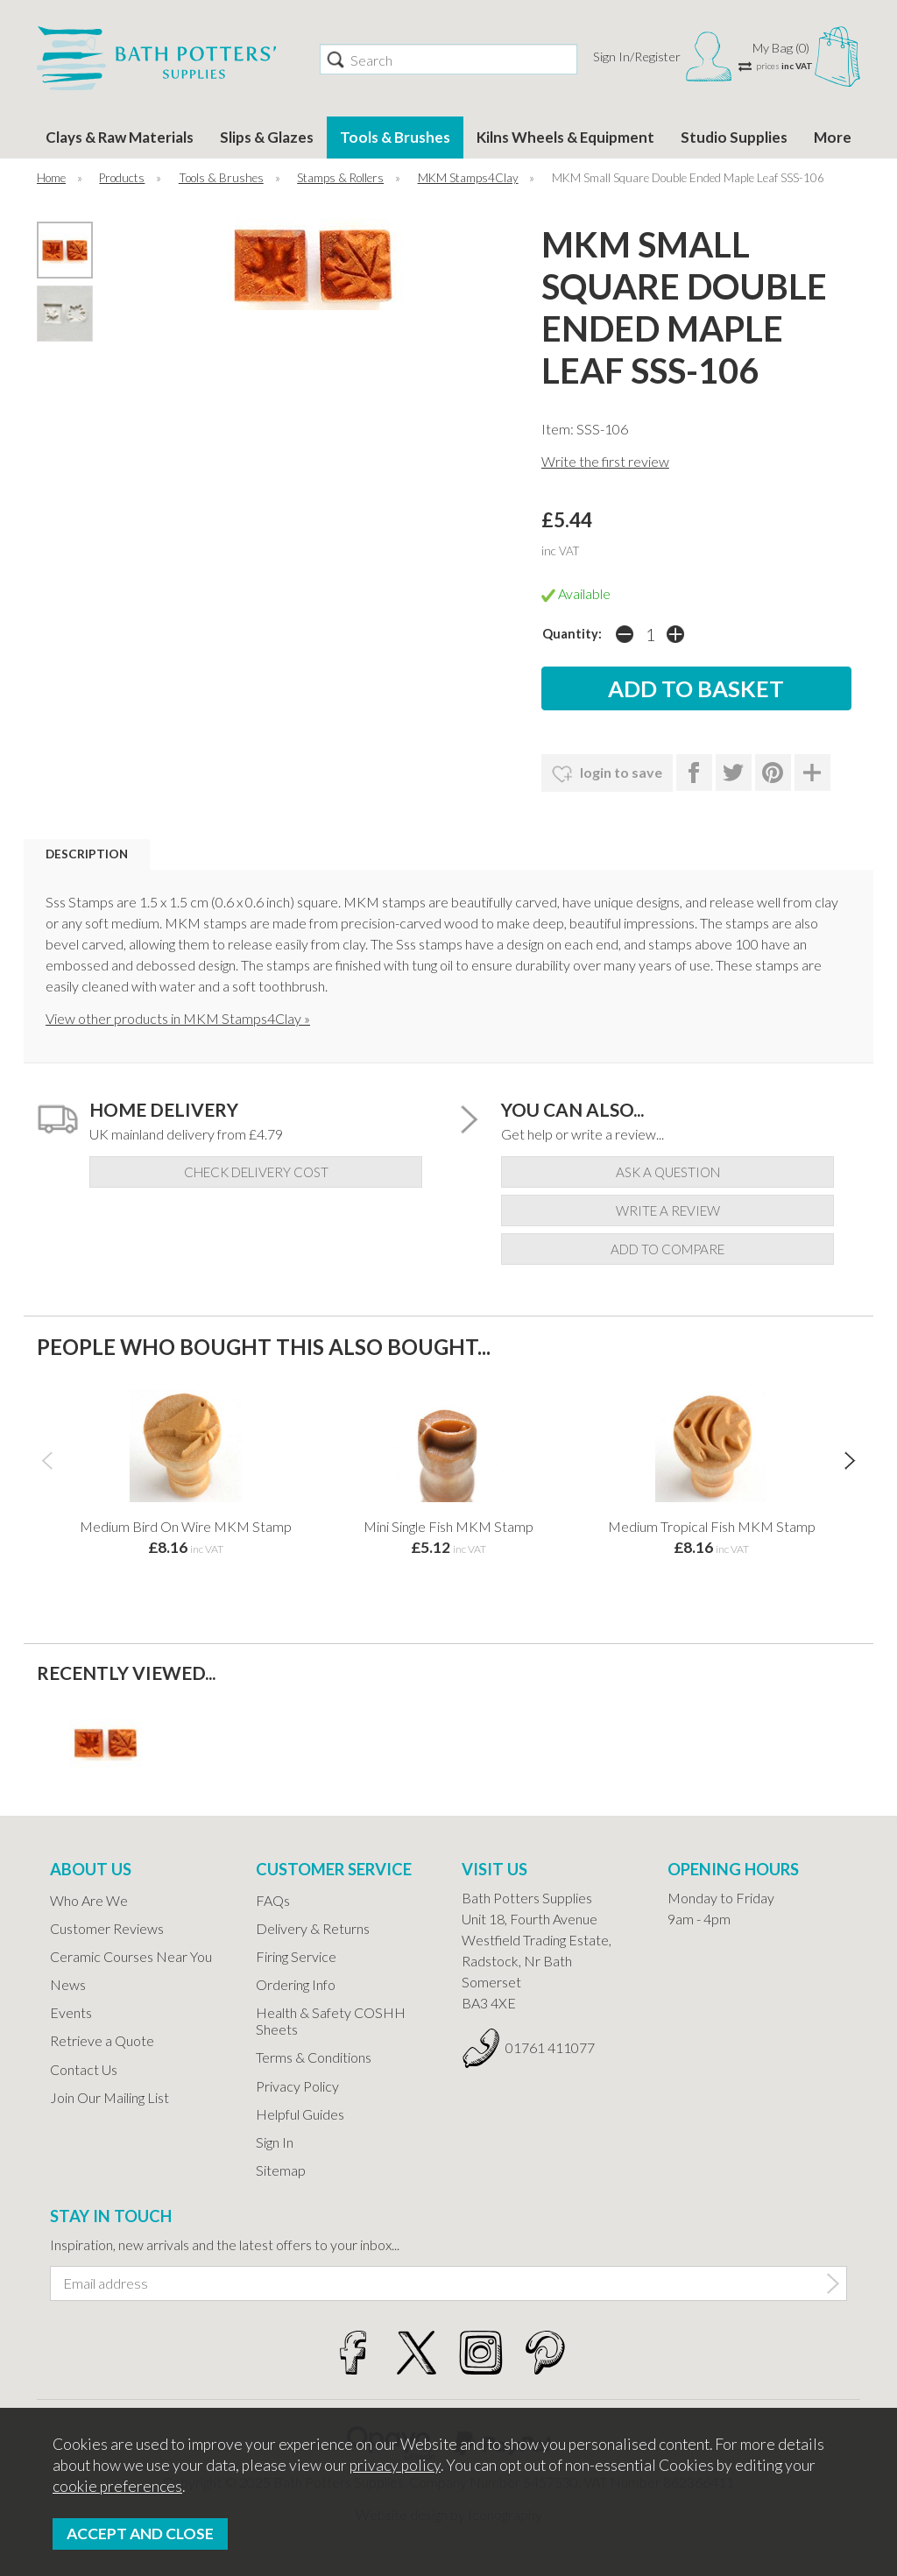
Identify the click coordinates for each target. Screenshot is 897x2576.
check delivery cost (256, 1172)
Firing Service (296, 1956)
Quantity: (572, 633)
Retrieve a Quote (102, 2040)
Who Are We (89, 1900)
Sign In (274, 2142)
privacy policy (395, 2465)
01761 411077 (550, 2047)
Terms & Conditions (313, 2057)
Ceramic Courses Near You (131, 1956)
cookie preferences (117, 2486)
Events (71, 2012)
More (832, 137)
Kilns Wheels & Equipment (565, 137)
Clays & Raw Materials (120, 137)
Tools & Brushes (395, 137)
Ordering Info (295, 1984)
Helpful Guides (300, 2114)
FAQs (273, 1900)
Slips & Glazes (267, 137)
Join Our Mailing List (109, 2097)
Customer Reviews (107, 1928)
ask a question (668, 1172)
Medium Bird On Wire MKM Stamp (186, 1526)
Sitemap (281, 2170)
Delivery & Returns (313, 1928)
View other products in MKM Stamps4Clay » (178, 1018)
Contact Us (83, 2069)
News (68, 1984)
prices (784, 65)
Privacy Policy (297, 2086)
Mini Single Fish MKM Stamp (448, 1526)
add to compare (667, 1249)
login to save (607, 774)
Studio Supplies (734, 137)
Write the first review (605, 461)
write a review (668, 1210)
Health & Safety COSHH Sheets (331, 2020)
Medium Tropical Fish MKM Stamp (712, 1526)
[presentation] (47, 1459)
